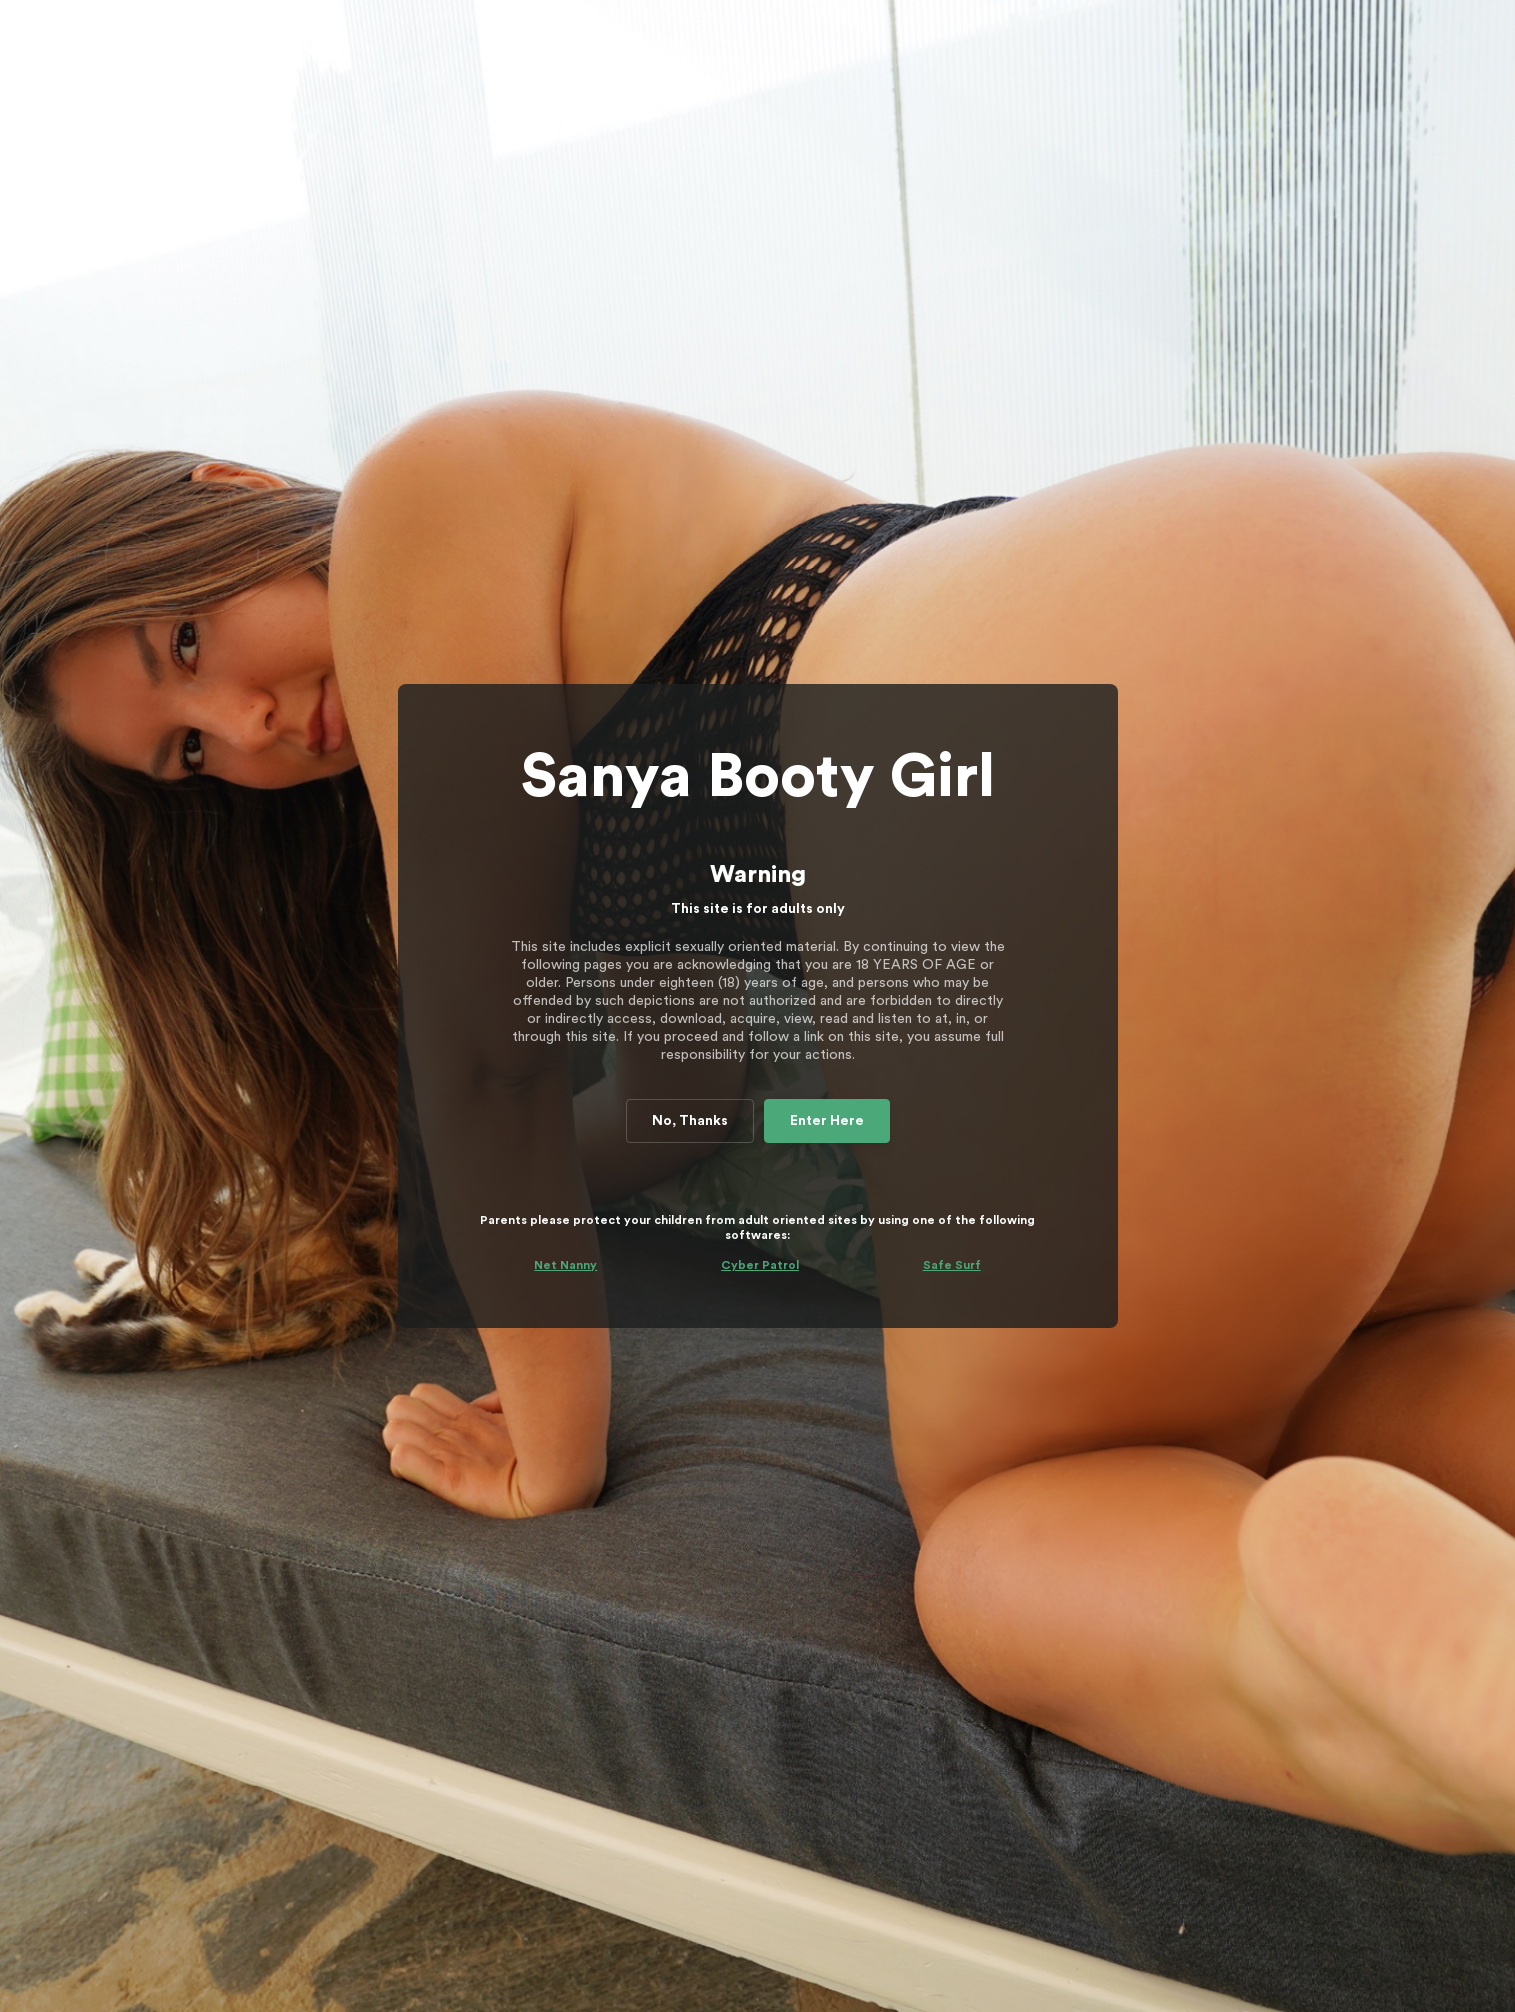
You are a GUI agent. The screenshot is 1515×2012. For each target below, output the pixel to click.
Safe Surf (952, 1265)
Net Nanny (565, 1265)
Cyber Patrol (760, 1265)
